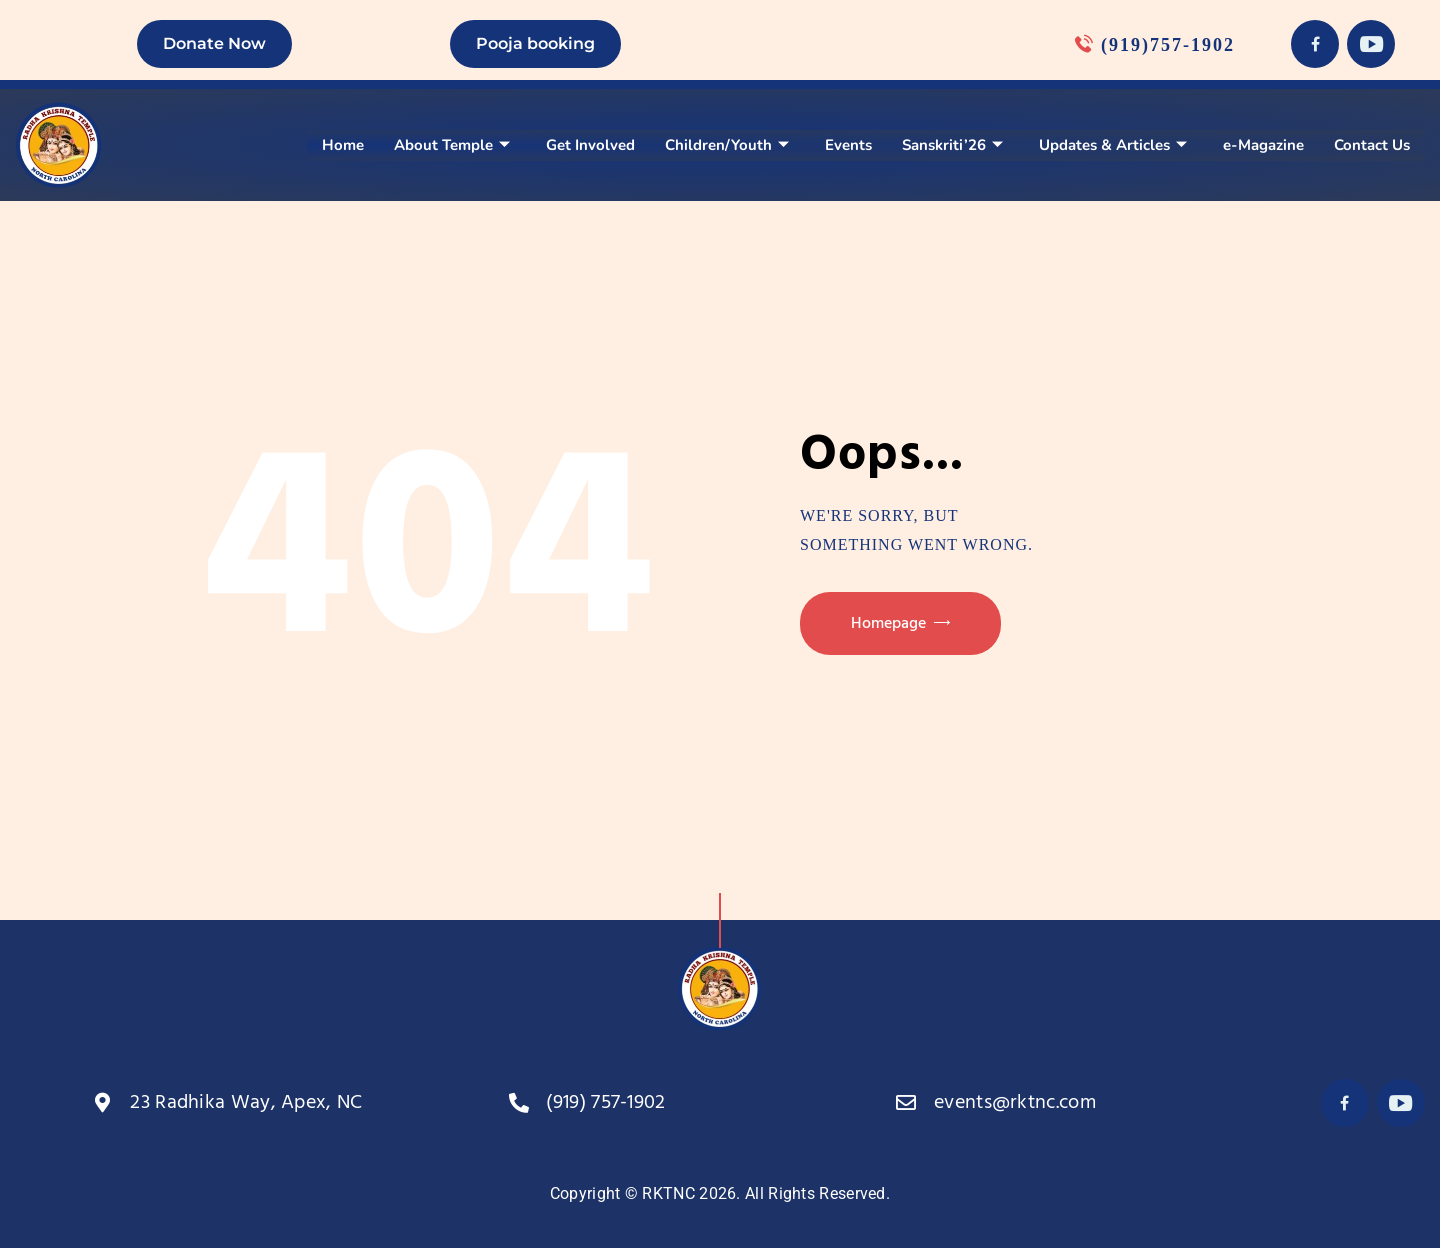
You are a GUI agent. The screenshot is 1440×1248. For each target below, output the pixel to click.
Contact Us (1372, 145)
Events (848, 145)
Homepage (888, 624)
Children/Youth (727, 145)
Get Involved (590, 145)
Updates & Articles (1113, 145)
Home (343, 145)
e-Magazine (1263, 145)
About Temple (452, 145)
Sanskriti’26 (952, 145)
